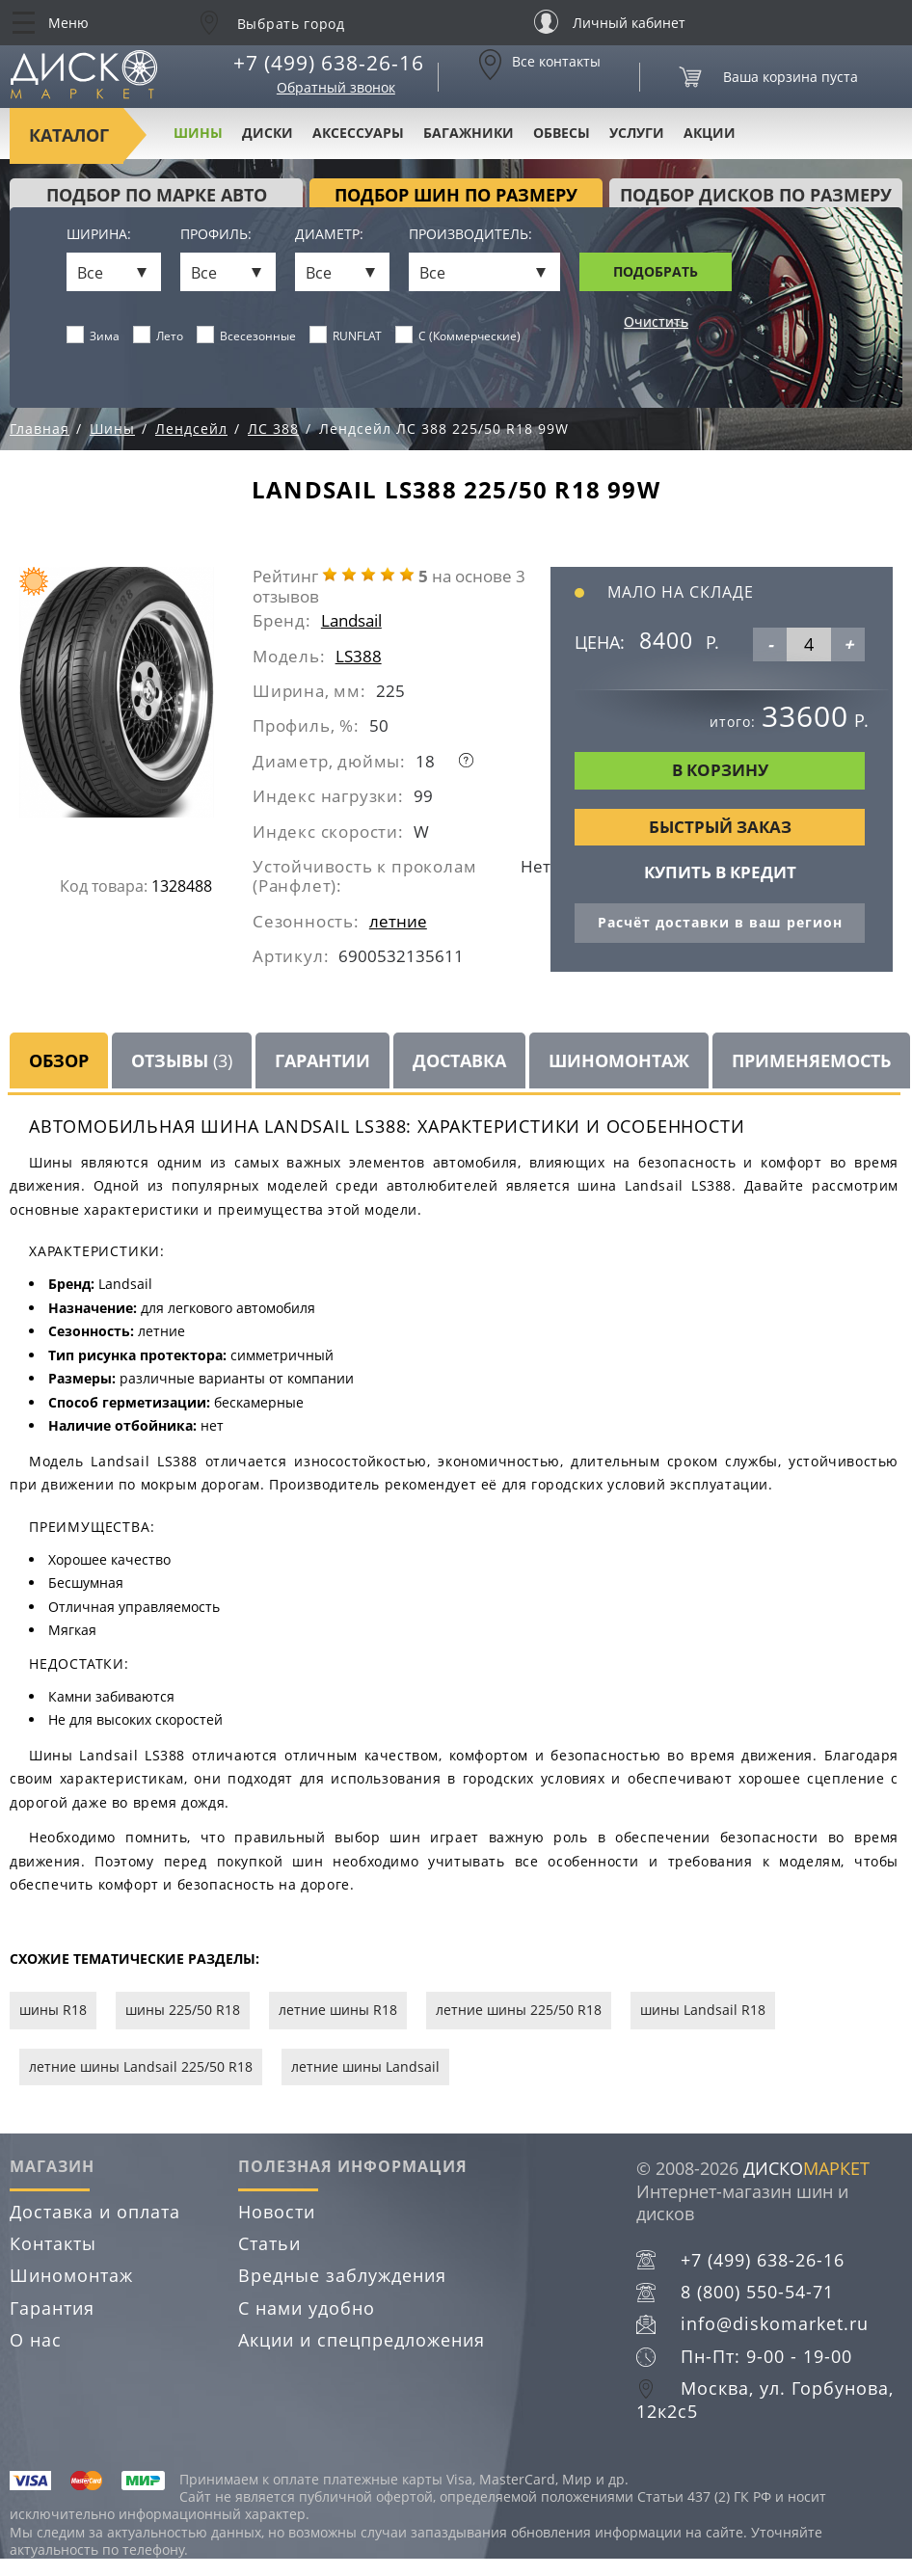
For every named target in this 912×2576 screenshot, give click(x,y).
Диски (267, 132)
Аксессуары (358, 132)
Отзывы (181, 1060)
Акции (710, 132)
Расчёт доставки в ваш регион (720, 922)
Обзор (59, 1060)
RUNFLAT (346, 335)
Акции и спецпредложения (361, 2339)
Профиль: (216, 235)
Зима (93, 335)
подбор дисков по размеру (756, 194)
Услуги (636, 132)
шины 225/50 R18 (182, 2009)
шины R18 (53, 2009)
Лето (158, 335)
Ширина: (99, 235)
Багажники (468, 132)
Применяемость (811, 1060)
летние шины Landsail (365, 2066)
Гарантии (322, 1060)
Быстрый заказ (720, 827)
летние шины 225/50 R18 (519, 2009)
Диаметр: (329, 235)
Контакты (53, 2243)
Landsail (351, 620)
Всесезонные (247, 335)
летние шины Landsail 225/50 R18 (141, 2066)
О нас (36, 2339)
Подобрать (655, 271)
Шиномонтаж (619, 1060)
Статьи (269, 2243)
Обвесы (561, 132)
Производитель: (470, 235)
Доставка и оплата (95, 2211)
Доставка (459, 1060)
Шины (198, 132)
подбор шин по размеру (456, 194)
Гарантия (52, 2308)
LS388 (358, 656)
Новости (276, 2211)
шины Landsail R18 (702, 2009)
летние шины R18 (338, 2009)
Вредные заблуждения (342, 2275)
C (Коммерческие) (458, 335)
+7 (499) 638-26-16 (328, 62)
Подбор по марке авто (156, 194)
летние (398, 921)
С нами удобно (306, 2308)
